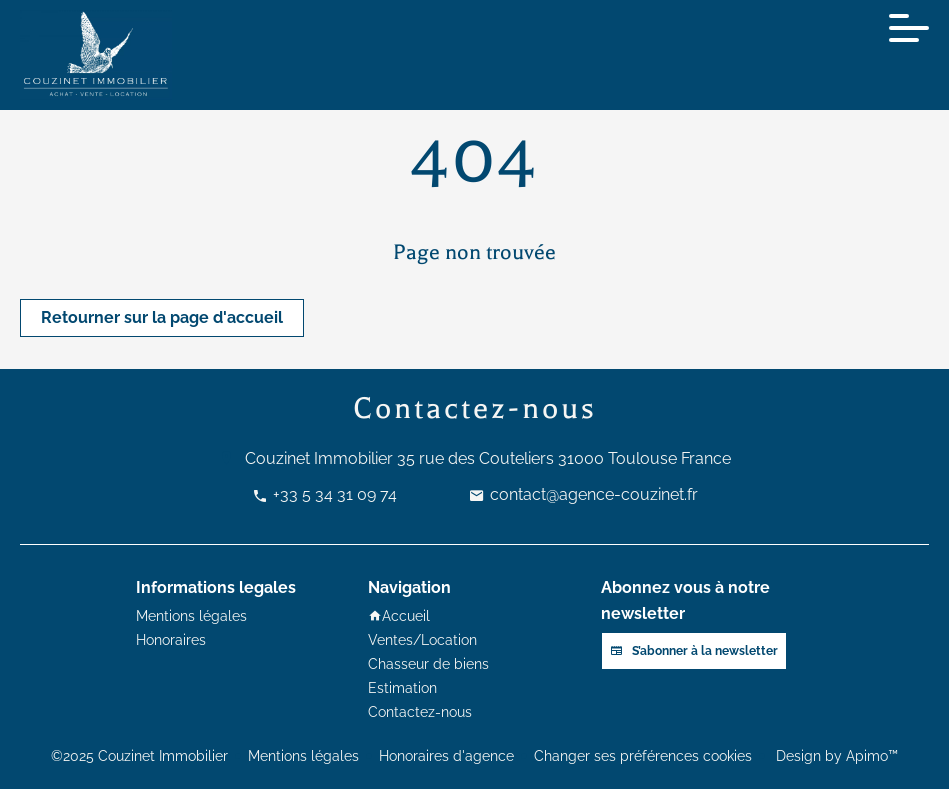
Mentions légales (303, 756)
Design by (835, 756)
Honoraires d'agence (446, 756)
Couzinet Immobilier (319, 458)
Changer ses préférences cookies (643, 756)
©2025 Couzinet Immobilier (139, 756)
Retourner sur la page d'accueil (162, 317)
